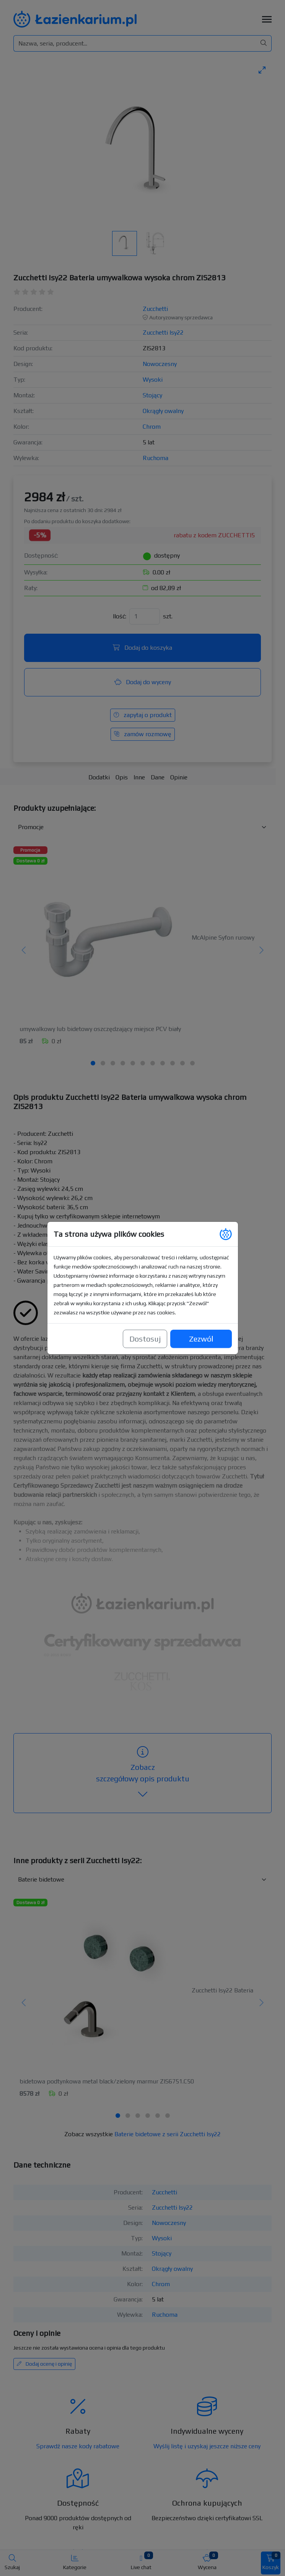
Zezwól (200, 1321)
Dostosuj (145, 1321)
